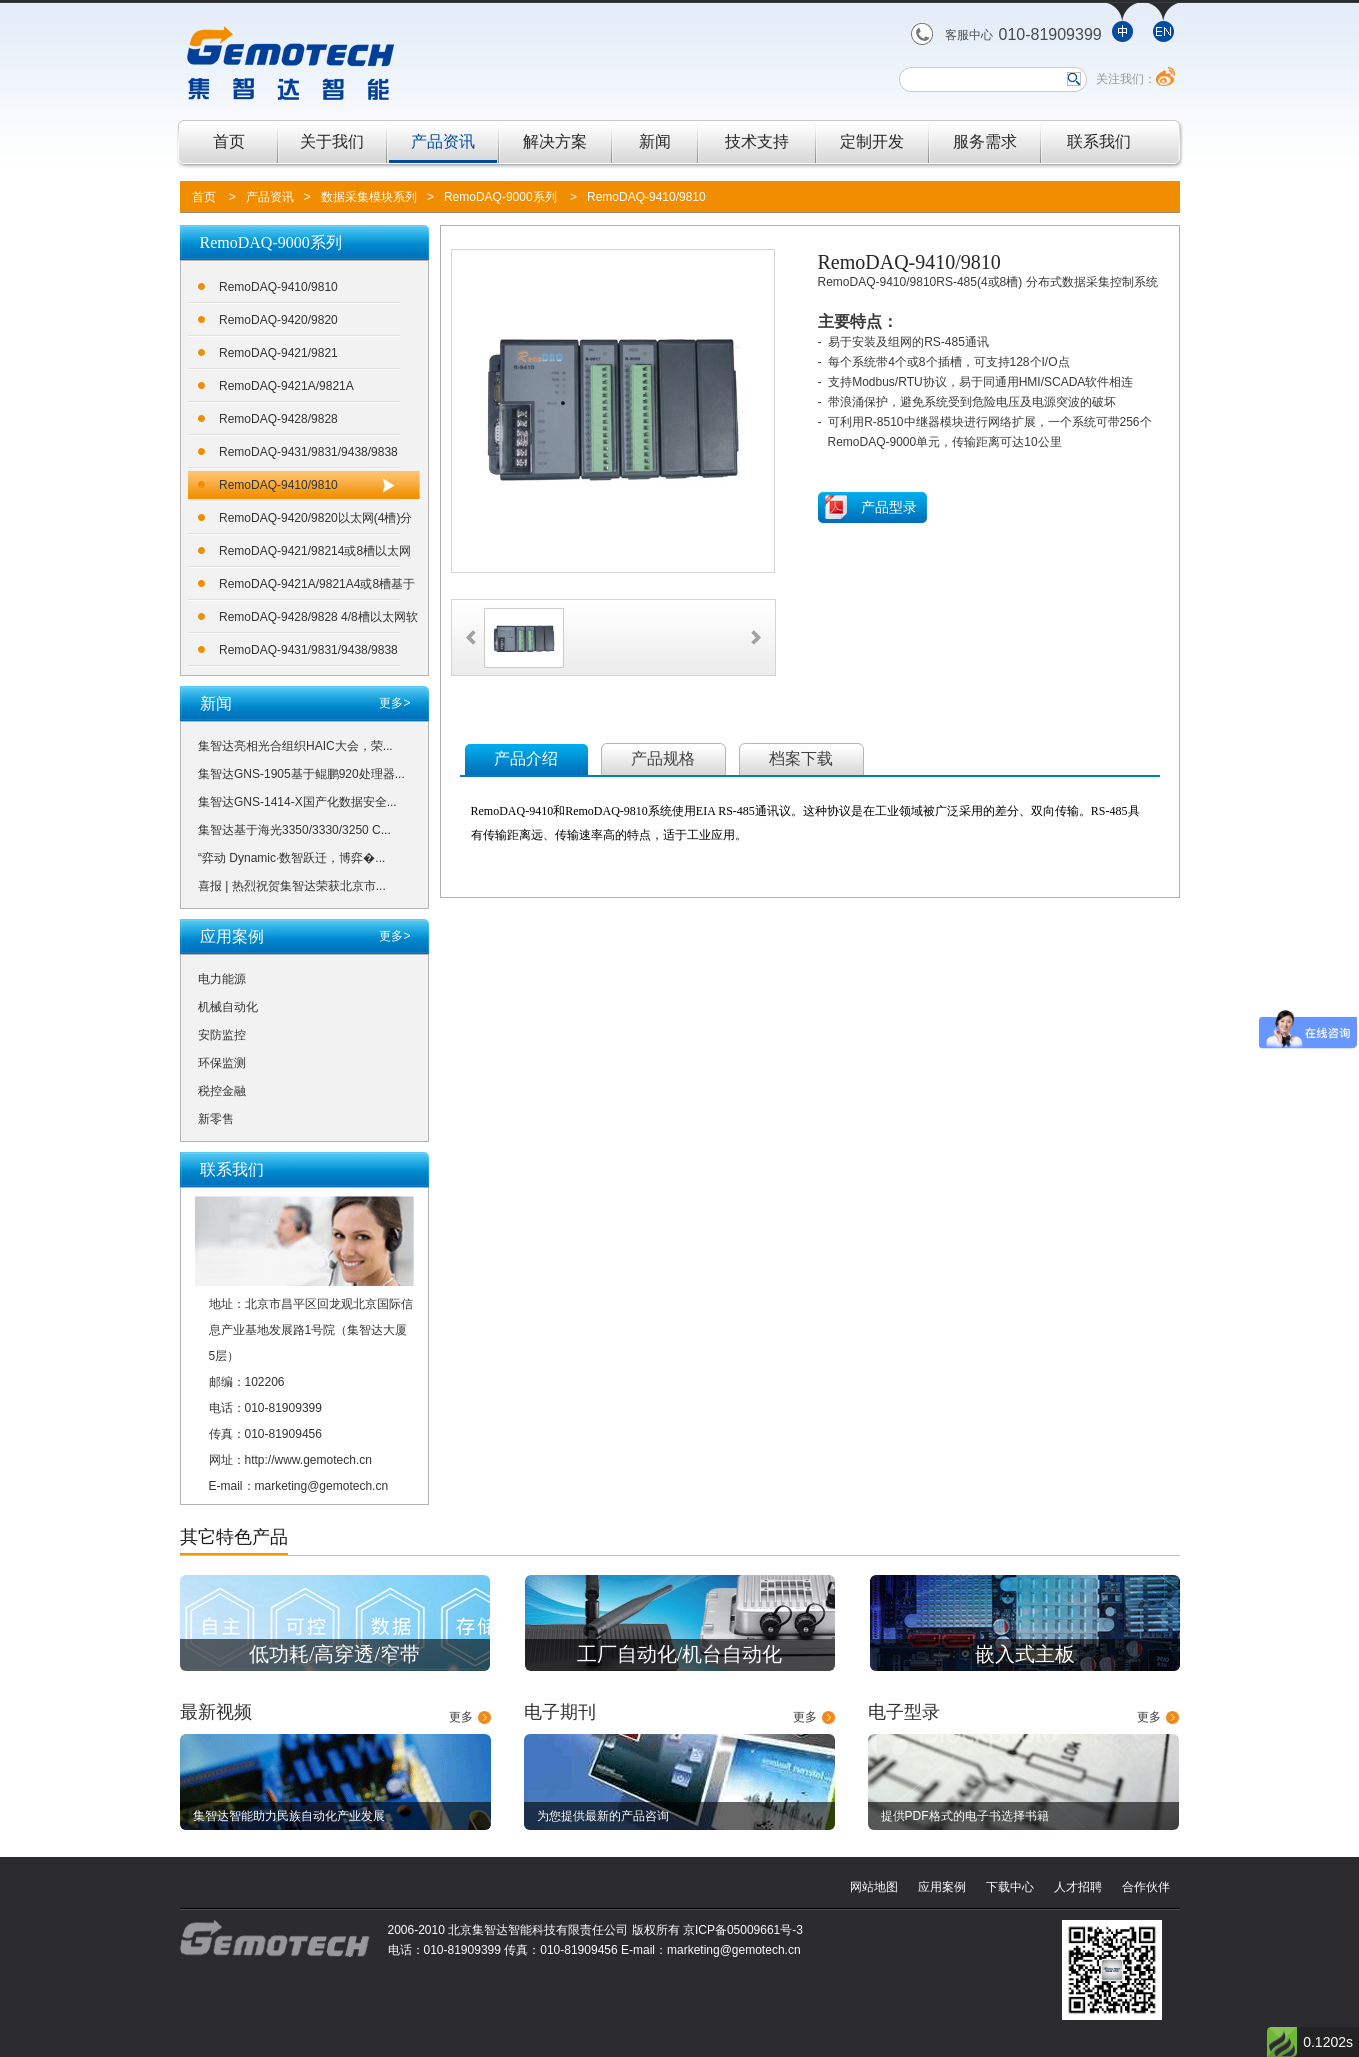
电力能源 (222, 979)
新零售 (216, 1119)
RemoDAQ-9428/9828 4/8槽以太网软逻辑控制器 (318, 620)
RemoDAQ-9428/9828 (278, 419)
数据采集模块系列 (369, 197)
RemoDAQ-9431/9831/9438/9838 (308, 452)
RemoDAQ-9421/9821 (278, 353)
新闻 (655, 141)
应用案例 (942, 1887)
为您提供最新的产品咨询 (603, 1816)
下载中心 (1010, 1887)
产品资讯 (443, 141)
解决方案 (555, 141)
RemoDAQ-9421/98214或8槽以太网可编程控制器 (315, 554)
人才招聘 (1078, 1887)
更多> (394, 703)
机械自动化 (228, 1007)
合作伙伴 (1146, 1887)
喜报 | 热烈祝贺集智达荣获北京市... (292, 886)
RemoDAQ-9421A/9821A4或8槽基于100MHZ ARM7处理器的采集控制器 (317, 587)
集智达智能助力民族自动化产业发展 (289, 1816)
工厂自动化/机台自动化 (680, 1654)
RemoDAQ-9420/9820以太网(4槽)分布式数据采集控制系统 (315, 521)
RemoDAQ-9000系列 (500, 197)
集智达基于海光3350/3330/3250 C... (294, 830)
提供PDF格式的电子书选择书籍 (965, 1816)
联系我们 (1099, 141)
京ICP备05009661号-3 (743, 1930)
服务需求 (985, 141)
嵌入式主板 (1025, 1654)
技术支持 (757, 141)
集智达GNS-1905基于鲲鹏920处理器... (301, 774)
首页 (229, 141)
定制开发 (872, 141)
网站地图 (874, 1887)
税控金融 (222, 1091)
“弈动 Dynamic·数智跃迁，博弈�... (291, 858)
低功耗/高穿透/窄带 (334, 1654)
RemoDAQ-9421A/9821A (286, 386)
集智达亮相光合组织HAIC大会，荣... (295, 746)
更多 (461, 1717)
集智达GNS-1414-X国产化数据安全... (297, 802)
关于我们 (332, 141)
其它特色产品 (234, 1537)
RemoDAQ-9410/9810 (646, 197)
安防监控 (222, 1035)
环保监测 (222, 1063)
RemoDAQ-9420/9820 (278, 320)
